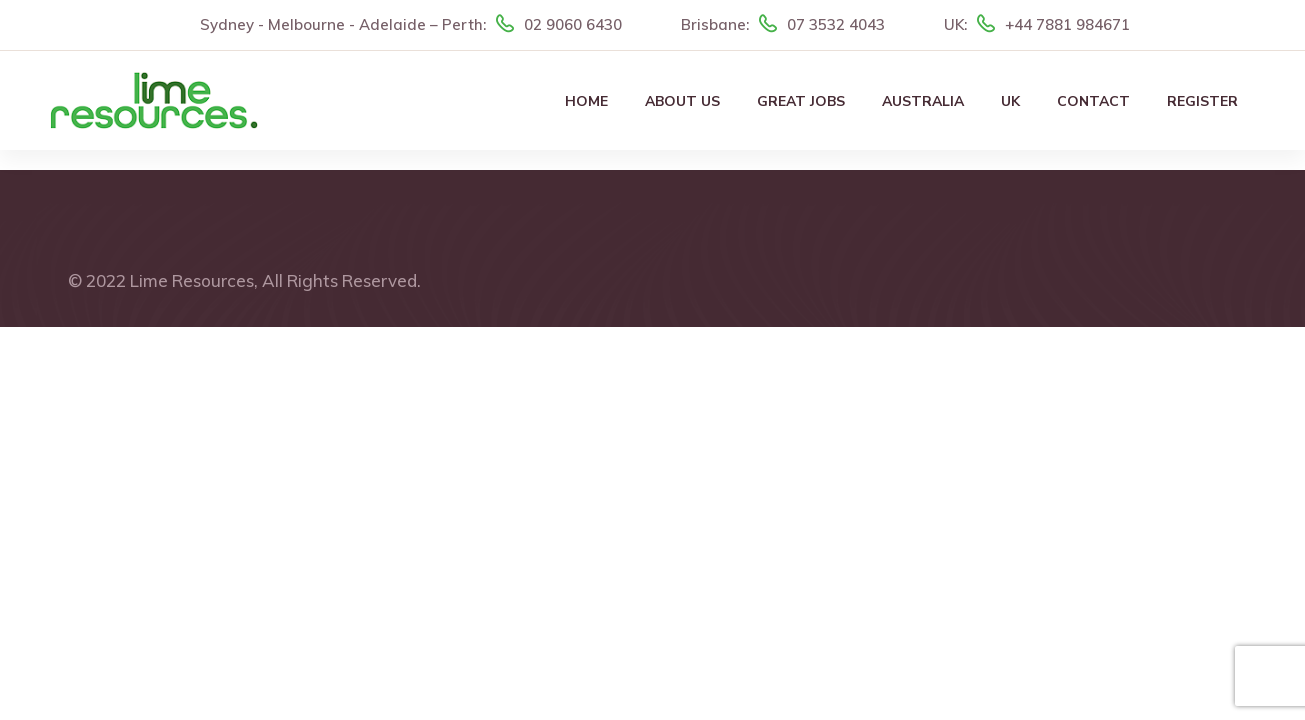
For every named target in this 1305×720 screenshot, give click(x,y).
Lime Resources (192, 280)
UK (1010, 101)
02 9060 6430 (573, 24)
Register (1202, 101)
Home (586, 101)
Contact (1093, 101)
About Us (682, 101)
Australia (923, 101)
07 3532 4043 (836, 24)
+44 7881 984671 (1067, 24)
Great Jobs (801, 101)
